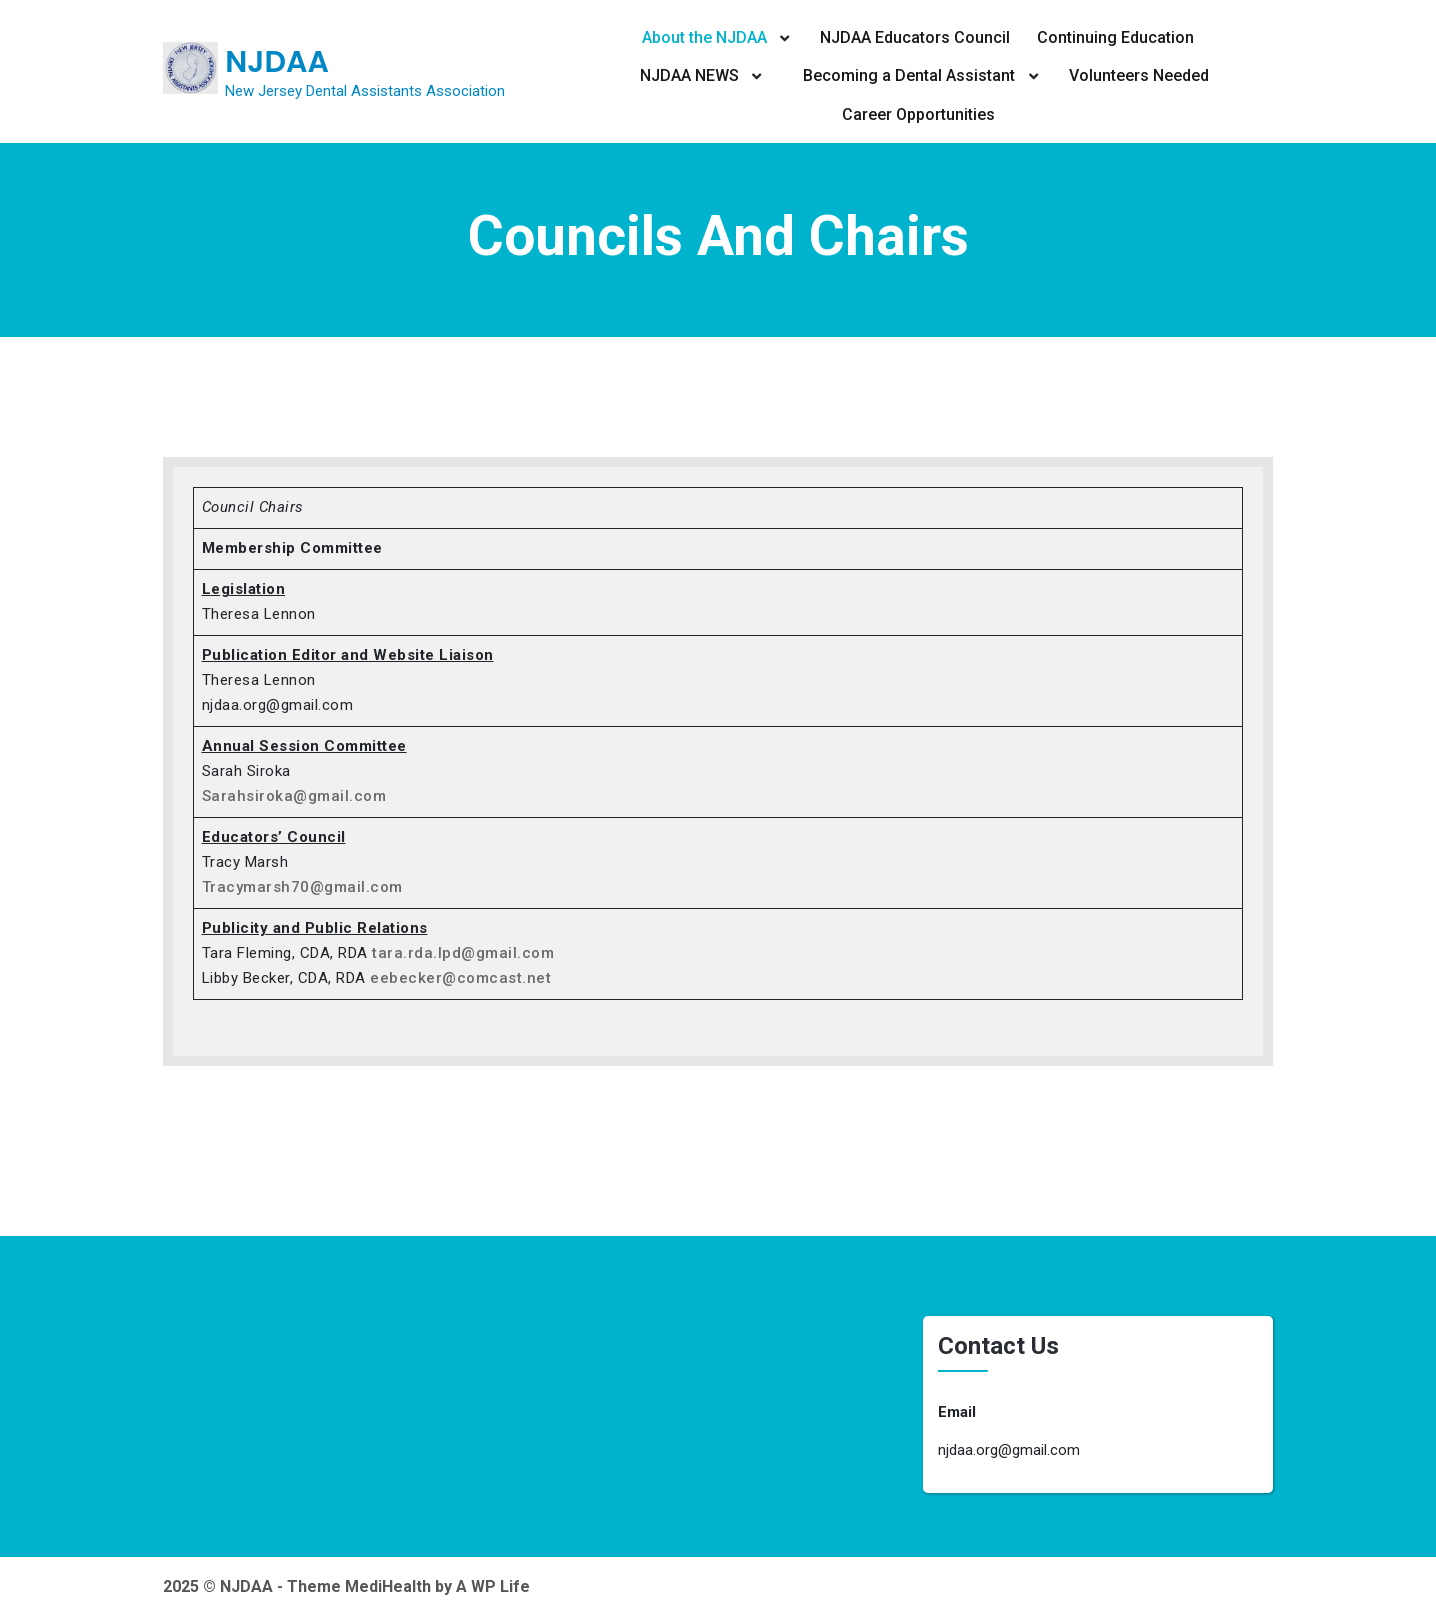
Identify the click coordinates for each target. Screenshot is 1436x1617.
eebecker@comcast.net (460, 978)
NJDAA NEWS (689, 75)
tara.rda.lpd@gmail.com (463, 953)
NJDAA (277, 62)
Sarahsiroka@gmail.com (294, 796)
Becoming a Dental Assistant (909, 75)
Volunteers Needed (1139, 75)
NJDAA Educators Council (915, 37)
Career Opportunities (918, 114)
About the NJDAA (704, 37)
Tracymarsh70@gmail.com (302, 887)
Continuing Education (1115, 37)
